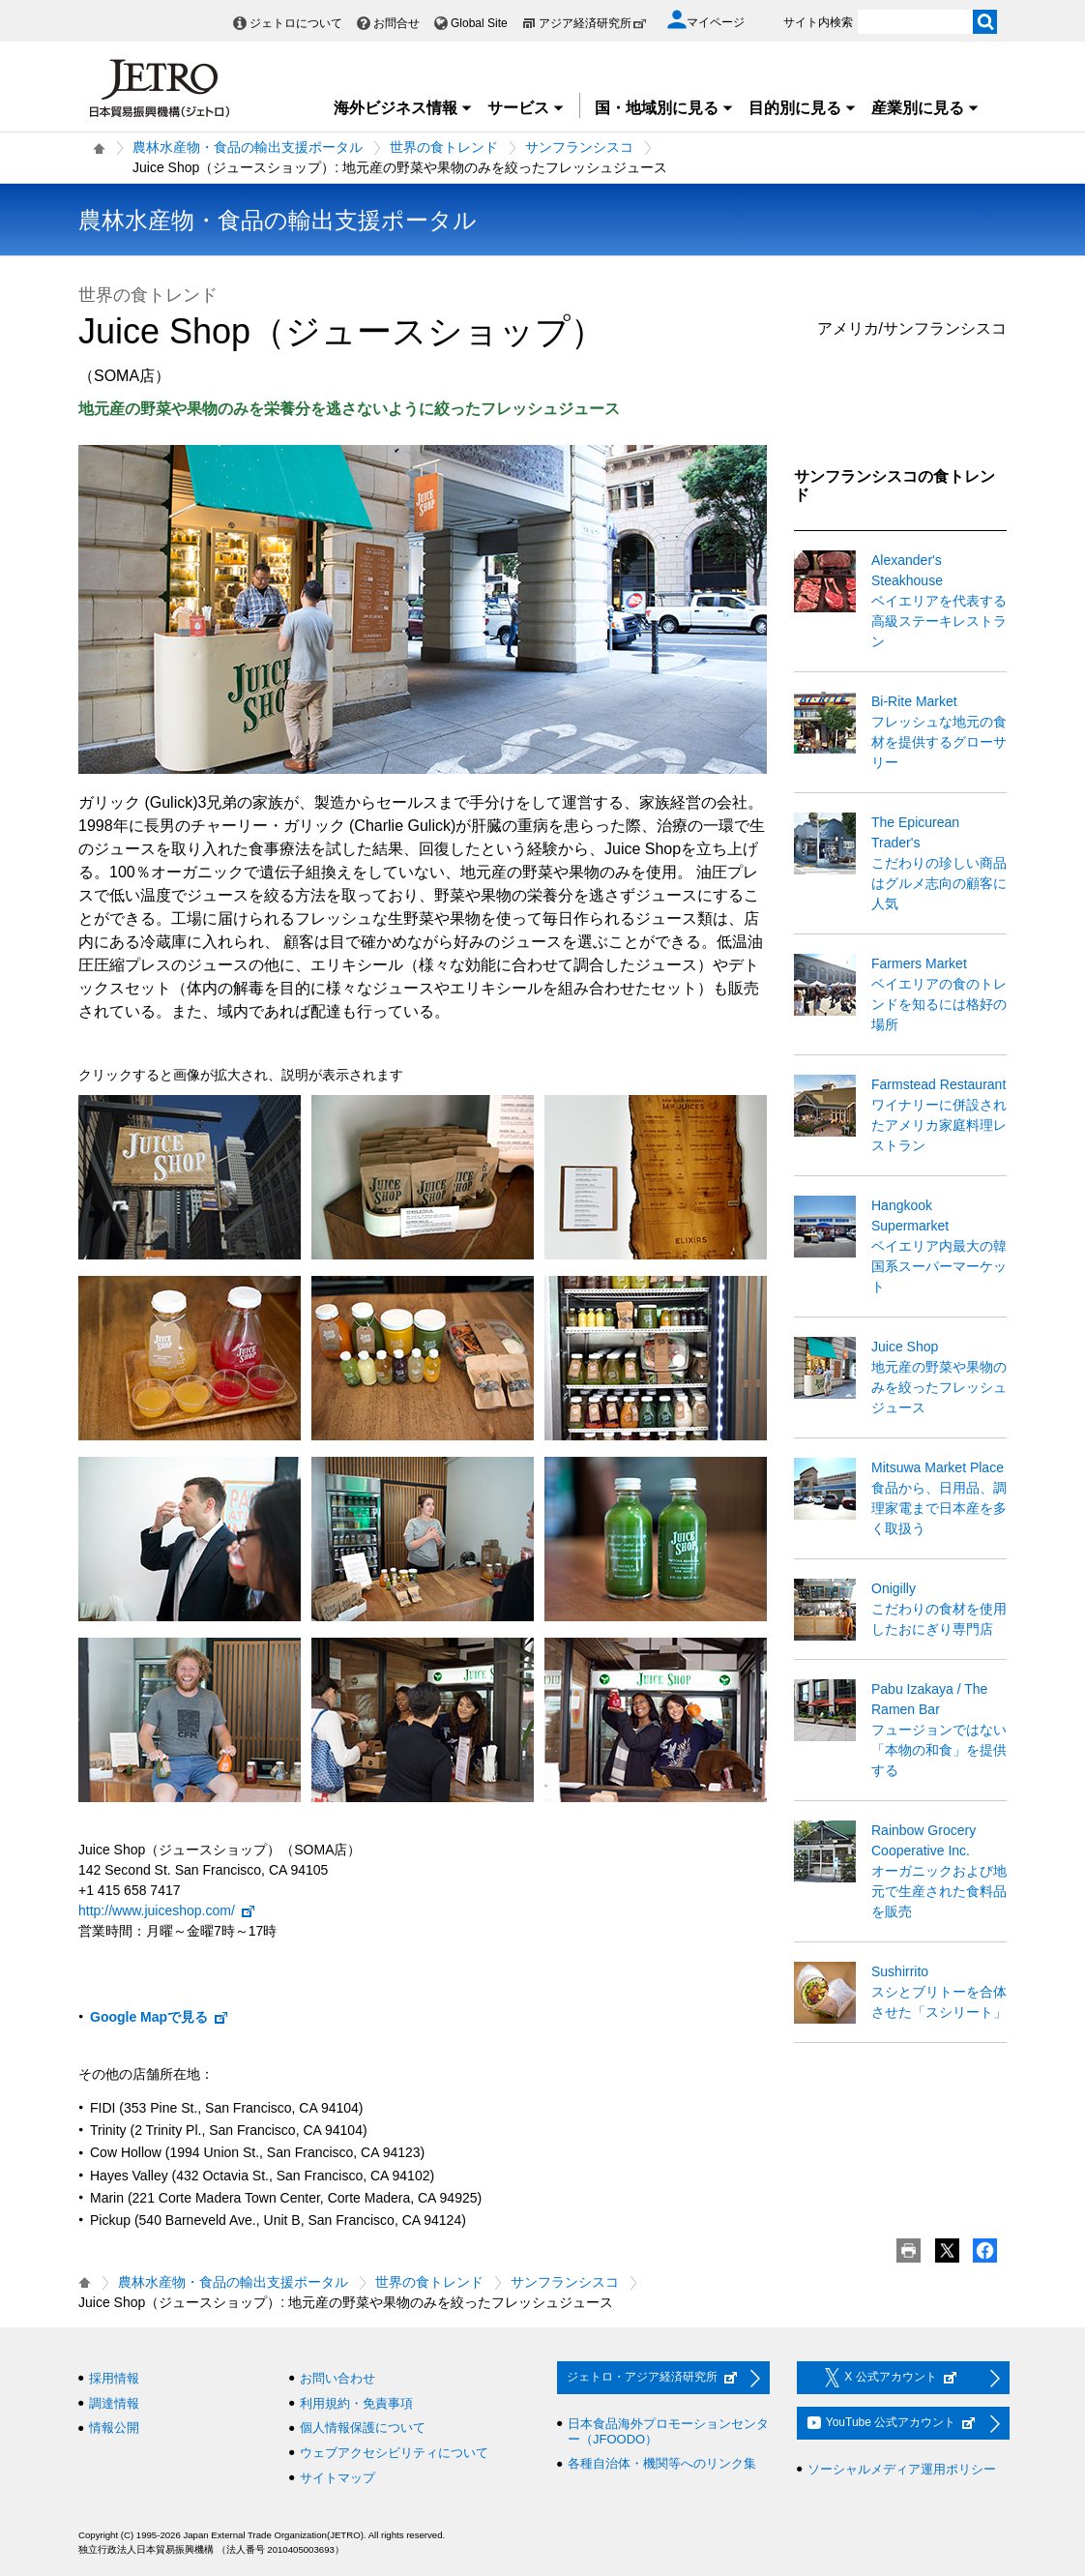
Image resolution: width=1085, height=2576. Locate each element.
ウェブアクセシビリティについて (394, 2452)
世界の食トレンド (444, 147)
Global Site (479, 23)
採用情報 (114, 2378)
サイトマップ (337, 2478)
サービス (526, 108)
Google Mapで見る (159, 2017)
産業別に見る (925, 108)
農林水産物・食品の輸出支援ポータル (247, 147)
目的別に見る (802, 108)
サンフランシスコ (579, 147)
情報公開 (114, 2427)
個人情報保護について (362, 2427)
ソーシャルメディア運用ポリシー (901, 2469)
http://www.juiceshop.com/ (167, 1910)
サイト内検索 (818, 22)
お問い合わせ (337, 2378)
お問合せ (396, 23)
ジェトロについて (295, 23)
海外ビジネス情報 (403, 108)
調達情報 (114, 2403)
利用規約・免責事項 (356, 2403)
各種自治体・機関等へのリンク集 (662, 2463)
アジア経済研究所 (593, 23)
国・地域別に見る (664, 108)
